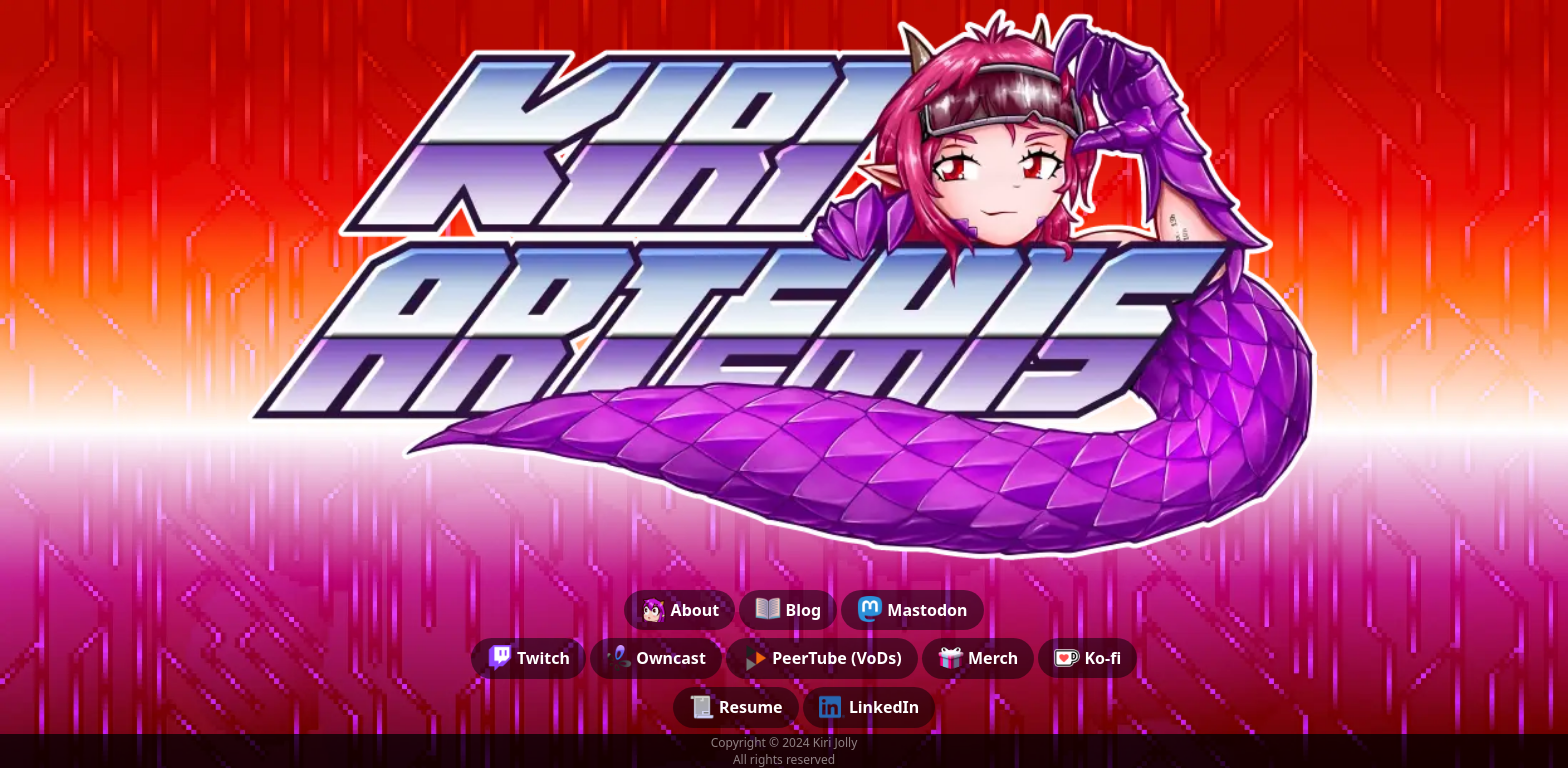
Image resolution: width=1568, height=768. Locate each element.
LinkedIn (869, 707)
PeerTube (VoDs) (822, 658)
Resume (736, 707)
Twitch (528, 658)
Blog (788, 609)
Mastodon (912, 609)
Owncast (656, 658)
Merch (978, 658)
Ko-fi (1087, 658)
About (679, 609)
